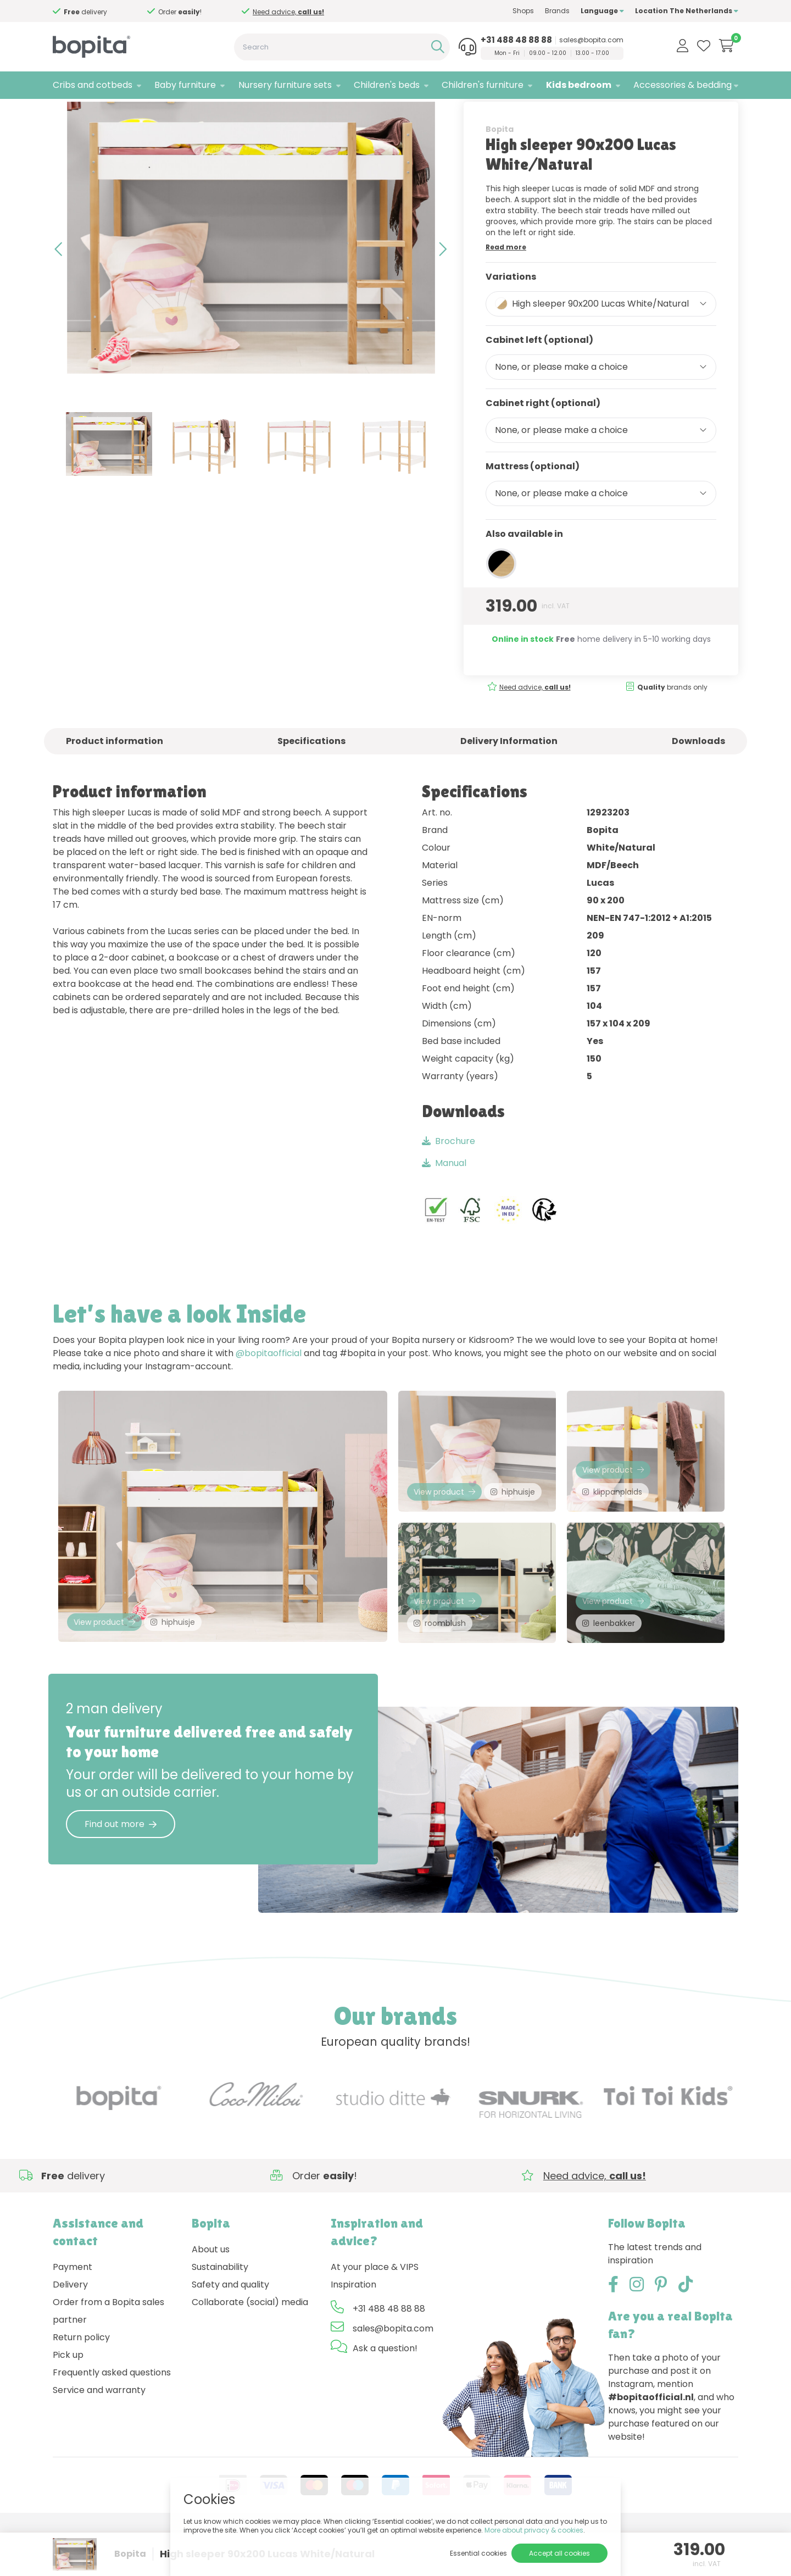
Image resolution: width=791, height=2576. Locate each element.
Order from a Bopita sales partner (108, 2356)
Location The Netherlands (686, 10)
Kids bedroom (578, 85)
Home (64, 113)
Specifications (311, 775)
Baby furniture (185, 85)
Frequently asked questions (112, 2417)
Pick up (68, 2400)
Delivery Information (509, 775)
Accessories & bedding (682, 85)
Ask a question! (385, 2393)
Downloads (698, 775)
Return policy (81, 2382)
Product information (114, 775)
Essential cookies (478, 2553)
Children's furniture (482, 85)
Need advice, (288, 11)
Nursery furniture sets (285, 85)
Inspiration (353, 2329)
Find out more (121, 1869)
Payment (72, 2312)
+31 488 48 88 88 (516, 40)
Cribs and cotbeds (92, 85)
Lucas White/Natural (182, 113)
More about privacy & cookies (533, 2530)
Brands (557, 10)
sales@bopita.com (591, 40)
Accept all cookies (559, 2553)
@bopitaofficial (269, 1387)
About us (211, 2294)
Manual (444, 1197)
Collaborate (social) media (250, 2347)
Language (602, 10)
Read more (506, 281)
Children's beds (387, 85)
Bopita (500, 163)
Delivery (70, 2329)
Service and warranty (99, 2435)
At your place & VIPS (375, 2312)
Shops (523, 10)
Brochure (448, 1175)
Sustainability (220, 2312)
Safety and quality (230, 2329)
